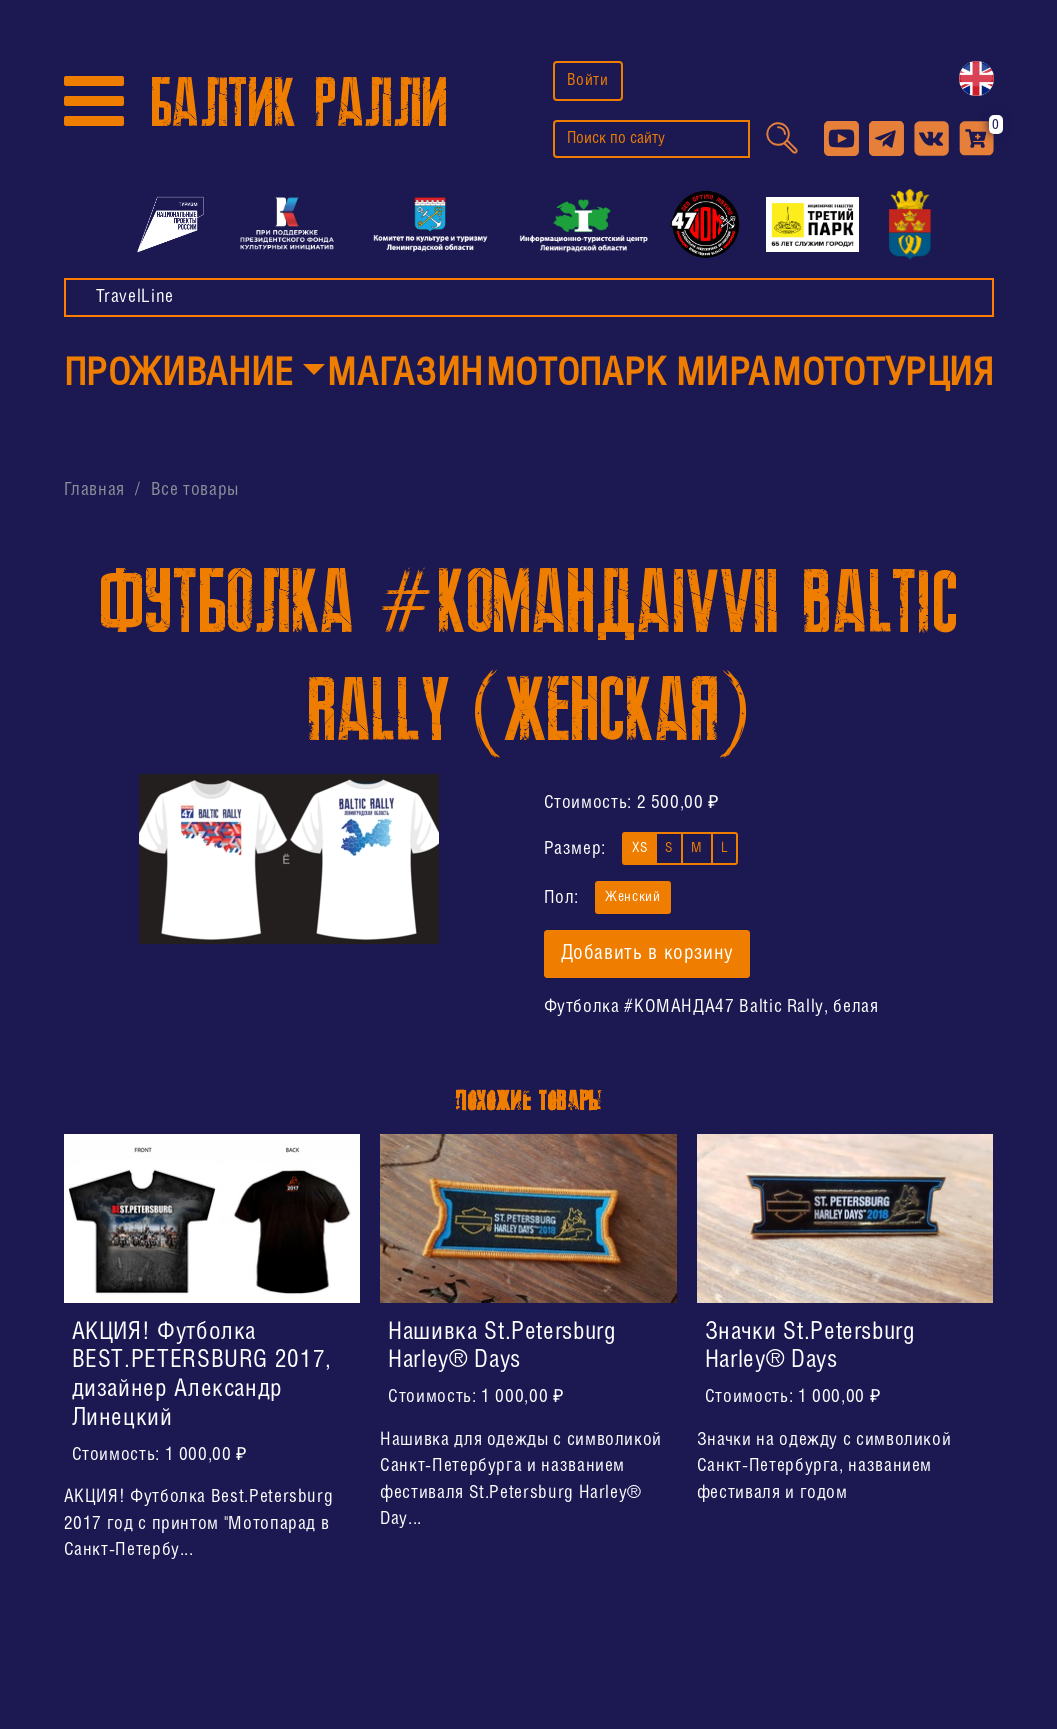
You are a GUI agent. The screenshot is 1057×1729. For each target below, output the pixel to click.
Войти (588, 80)
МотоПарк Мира (627, 375)
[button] (194, 376)
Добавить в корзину (647, 954)
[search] (651, 139)
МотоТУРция (882, 375)
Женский (632, 895)
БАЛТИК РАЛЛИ (299, 103)
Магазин (404, 375)
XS (639, 846)
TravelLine (135, 297)
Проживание (178, 375)
